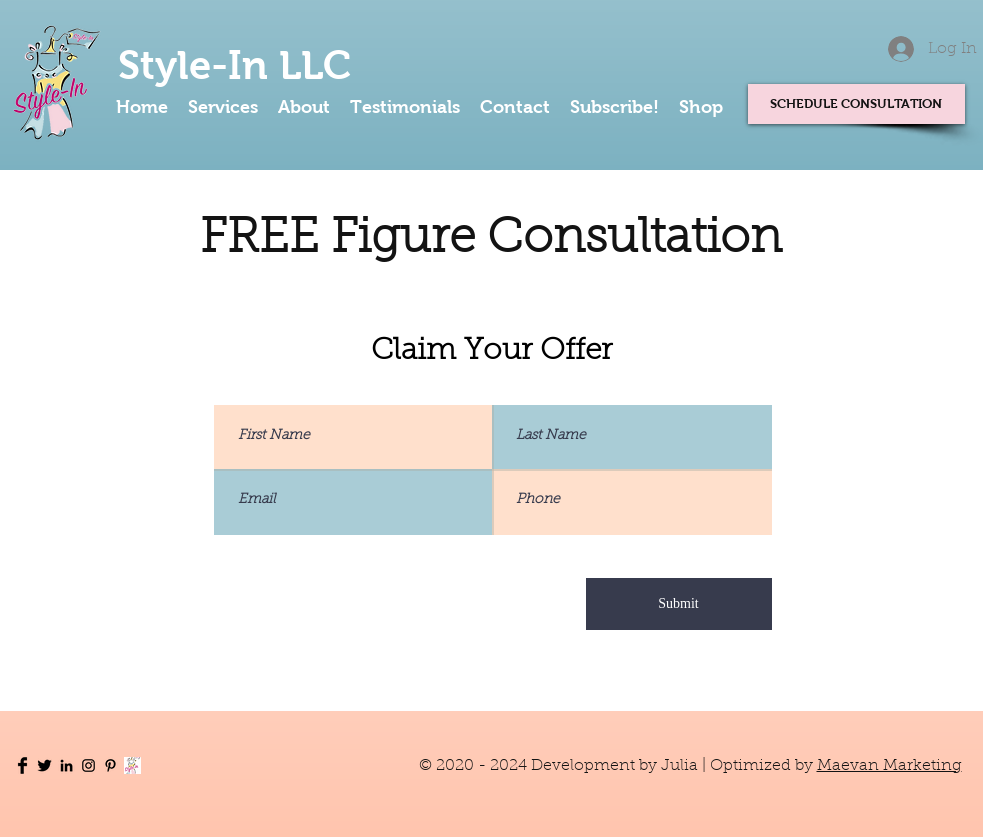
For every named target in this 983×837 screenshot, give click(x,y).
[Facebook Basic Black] (22, 765)
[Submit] (679, 604)
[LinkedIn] (66, 765)
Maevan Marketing (889, 766)
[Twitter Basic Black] (44, 765)
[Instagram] (88, 765)
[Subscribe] (132, 765)
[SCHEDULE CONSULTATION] (856, 104)
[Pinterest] (110, 765)
